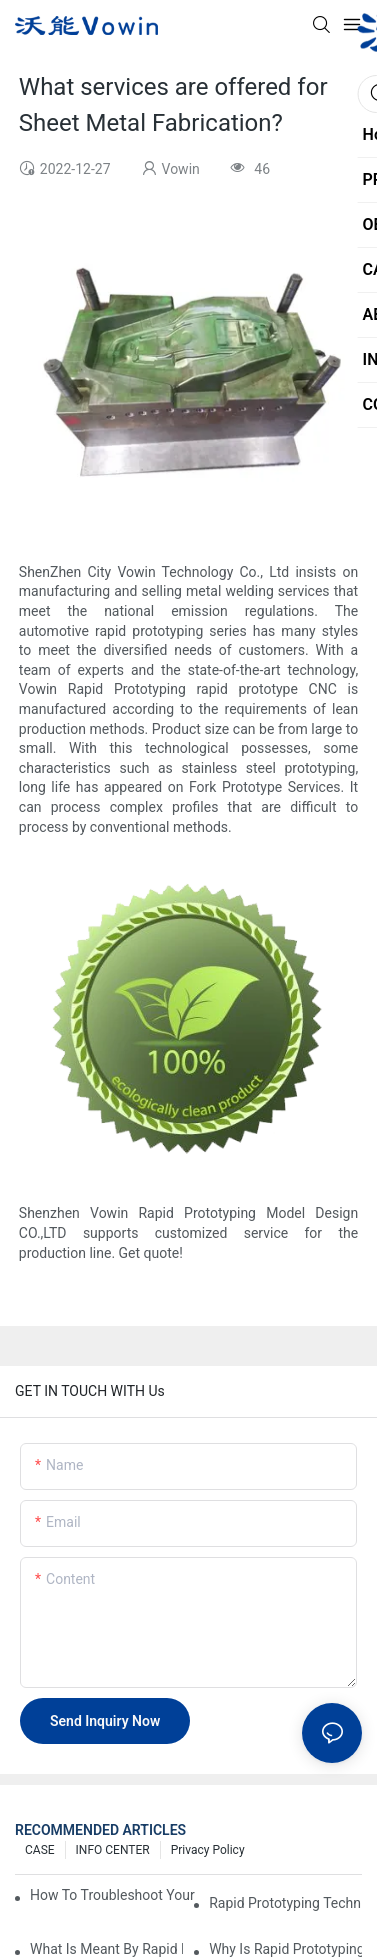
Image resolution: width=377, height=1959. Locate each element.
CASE (40, 1850)
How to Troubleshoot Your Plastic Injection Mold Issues (113, 1895)
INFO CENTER (113, 1850)
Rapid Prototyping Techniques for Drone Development (285, 1903)
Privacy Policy (208, 1850)
